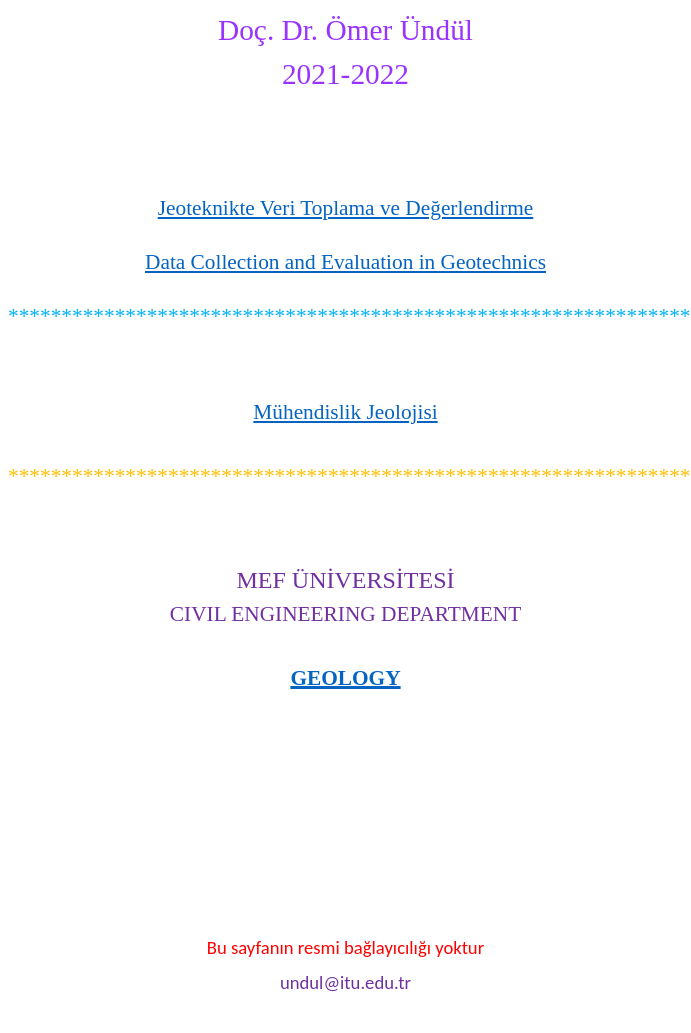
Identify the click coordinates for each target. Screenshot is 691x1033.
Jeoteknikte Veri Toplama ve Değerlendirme (346, 208)
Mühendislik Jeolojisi (345, 412)
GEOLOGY (345, 678)
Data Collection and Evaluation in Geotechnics (345, 262)
